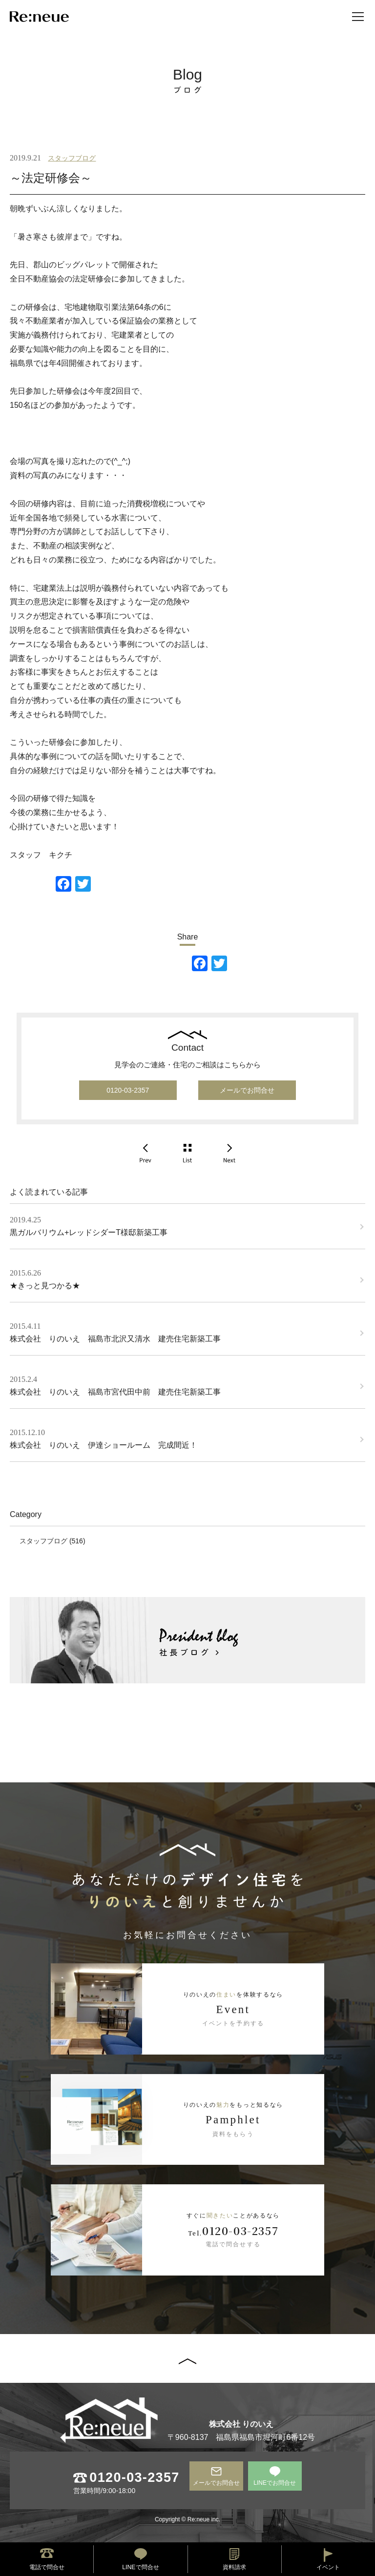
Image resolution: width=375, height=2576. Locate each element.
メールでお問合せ (247, 1090)
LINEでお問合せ (274, 2482)
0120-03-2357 (127, 1090)
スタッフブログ (72, 158)
